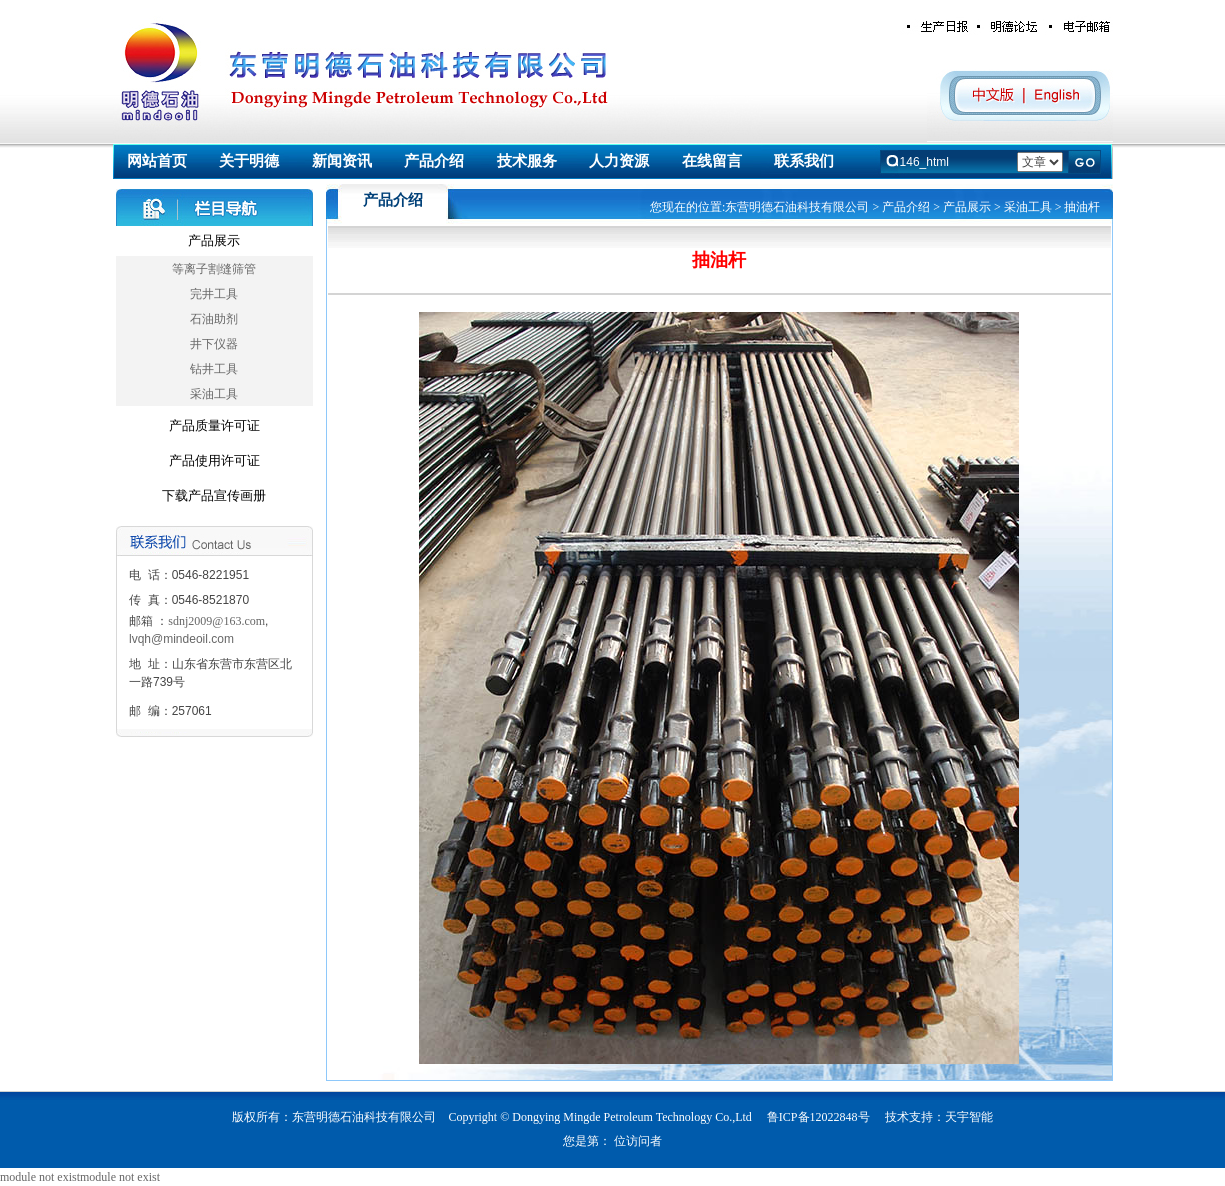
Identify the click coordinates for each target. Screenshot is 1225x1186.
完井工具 (214, 294)
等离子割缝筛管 (214, 269)
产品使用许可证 (214, 460)
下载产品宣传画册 (214, 495)
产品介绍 (906, 207)
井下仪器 (214, 344)
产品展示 (214, 240)
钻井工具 (214, 369)
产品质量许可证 (214, 425)
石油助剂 (214, 319)
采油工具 (214, 394)
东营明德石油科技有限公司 (797, 207)
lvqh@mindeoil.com (181, 639)
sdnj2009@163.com (216, 621)
